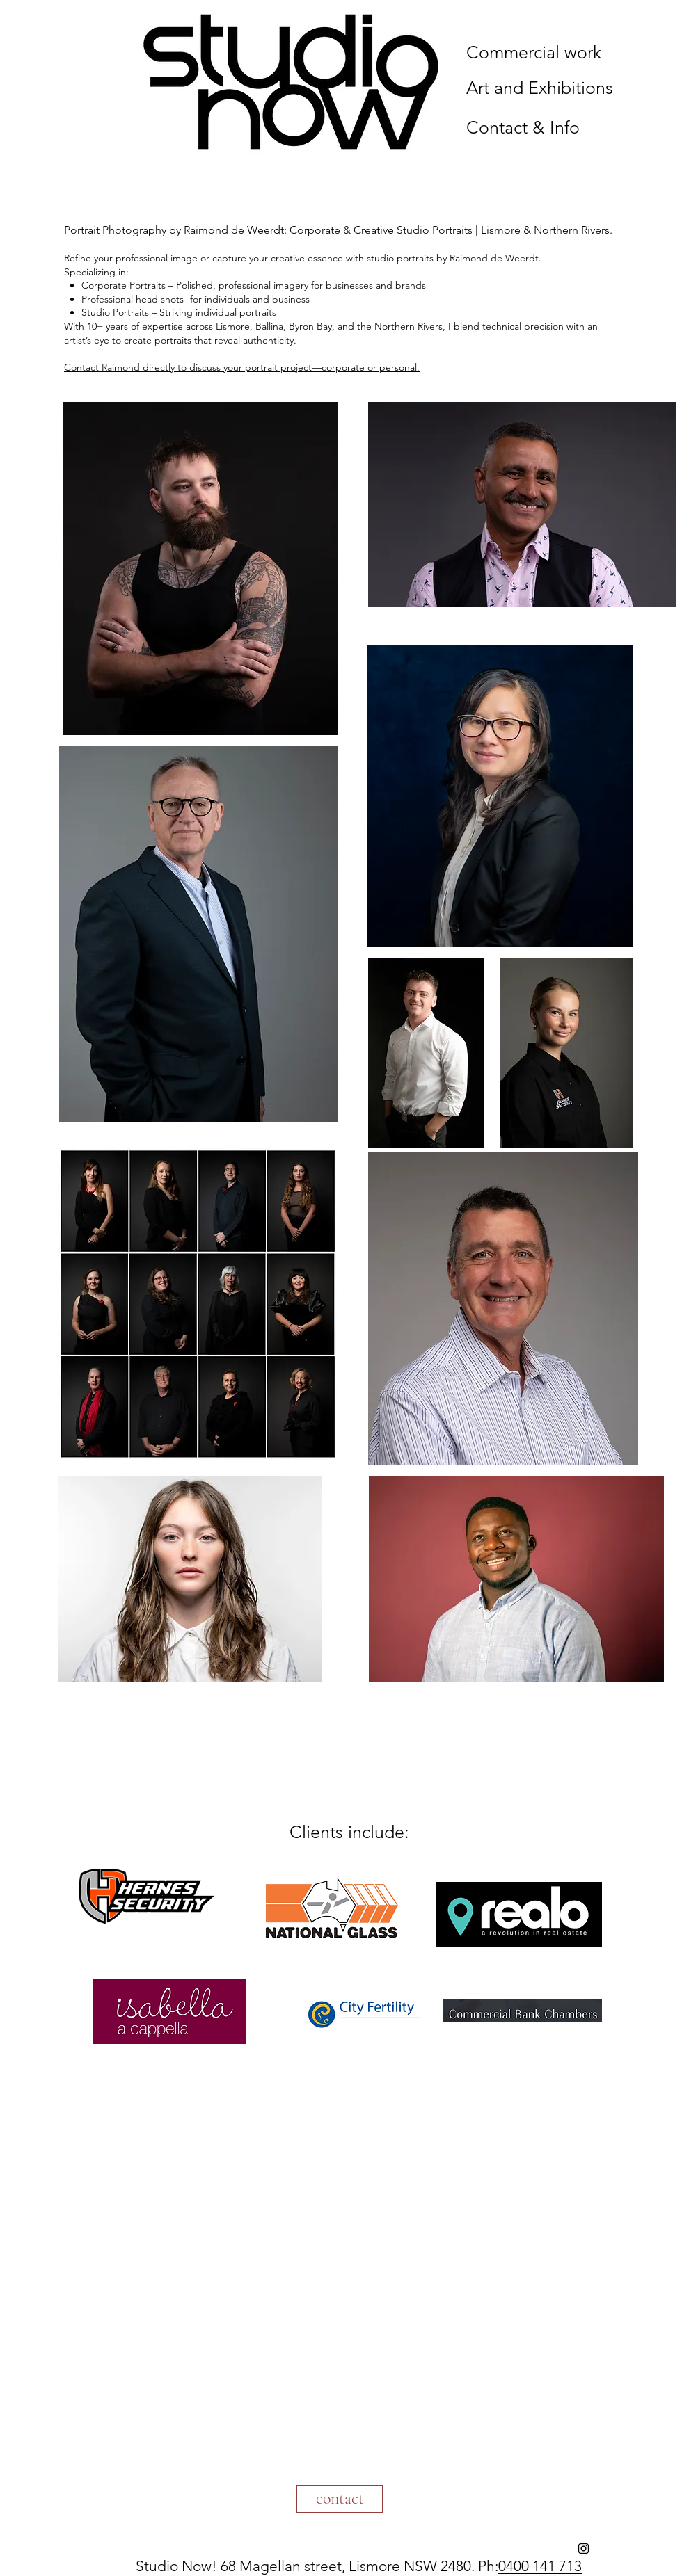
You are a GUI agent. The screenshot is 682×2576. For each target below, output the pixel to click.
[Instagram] (583, 2548)
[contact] (339, 2499)
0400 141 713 (540, 2566)
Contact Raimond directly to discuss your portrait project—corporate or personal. (242, 367)
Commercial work (533, 52)
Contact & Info (523, 127)
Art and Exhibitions (539, 87)
